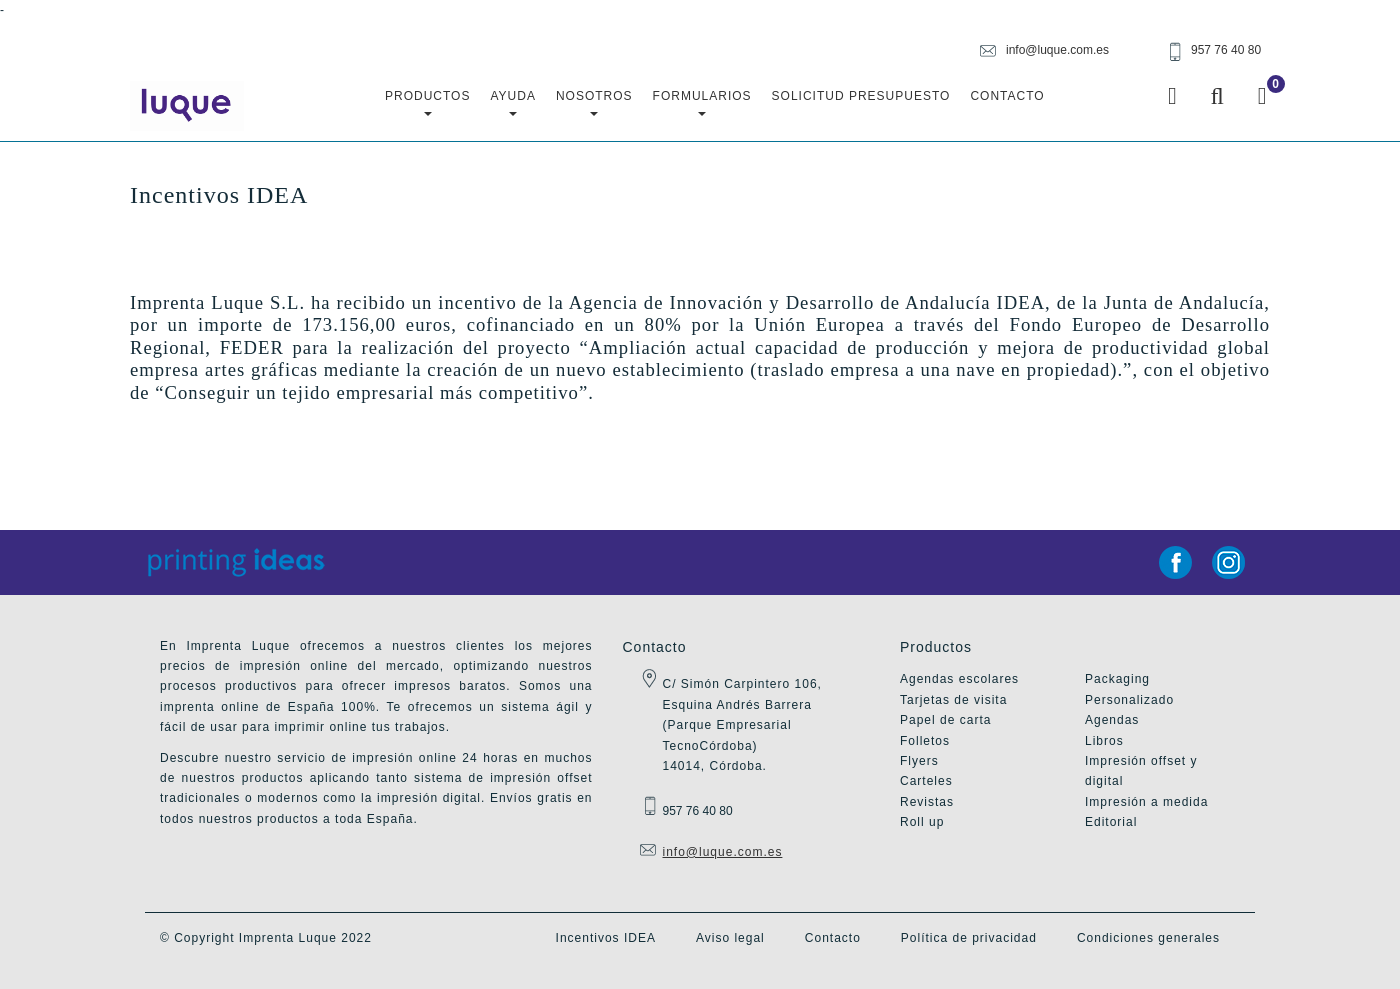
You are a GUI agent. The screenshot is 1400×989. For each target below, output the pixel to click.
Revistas (927, 802)
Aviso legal (730, 938)
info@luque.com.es (723, 852)
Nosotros (594, 102)
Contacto (1007, 96)
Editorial (1111, 822)
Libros (1104, 741)
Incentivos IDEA (606, 938)
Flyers (919, 761)
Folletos (925, 741)
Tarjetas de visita (953, 700)
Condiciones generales (1148, 938)
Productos (427, 102)
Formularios (702, 102)
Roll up (922, 822)
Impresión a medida (1146, 802)
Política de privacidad (969, 938)
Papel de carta (945, 720)
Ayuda (512, 102)
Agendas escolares (959, 679)
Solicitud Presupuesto (861, 96)
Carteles (926, 781)
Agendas (1112, 720)
